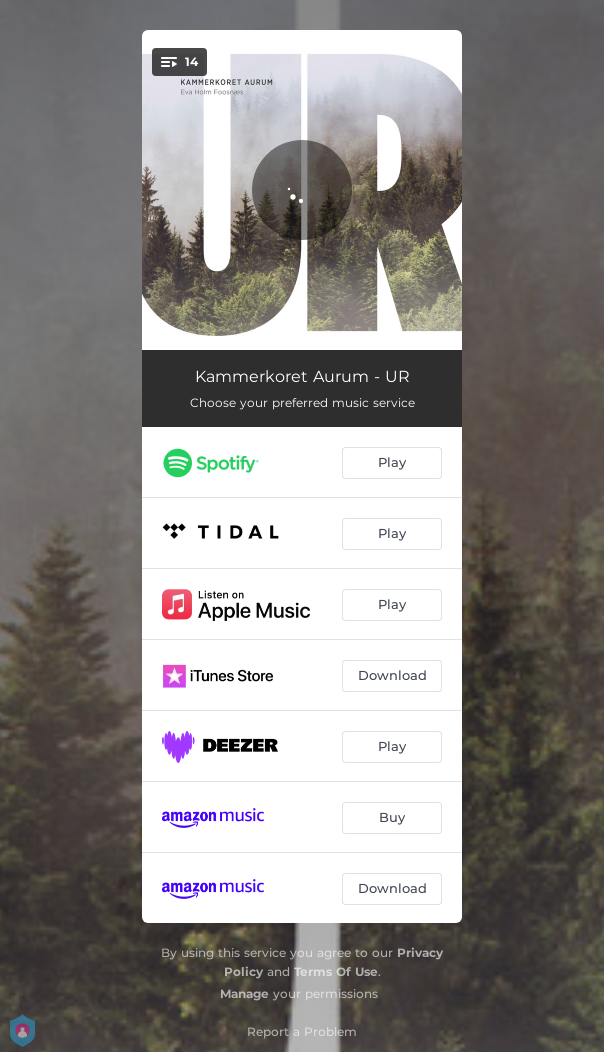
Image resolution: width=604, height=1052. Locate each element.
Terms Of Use (336, 971)
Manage (244, 993)
